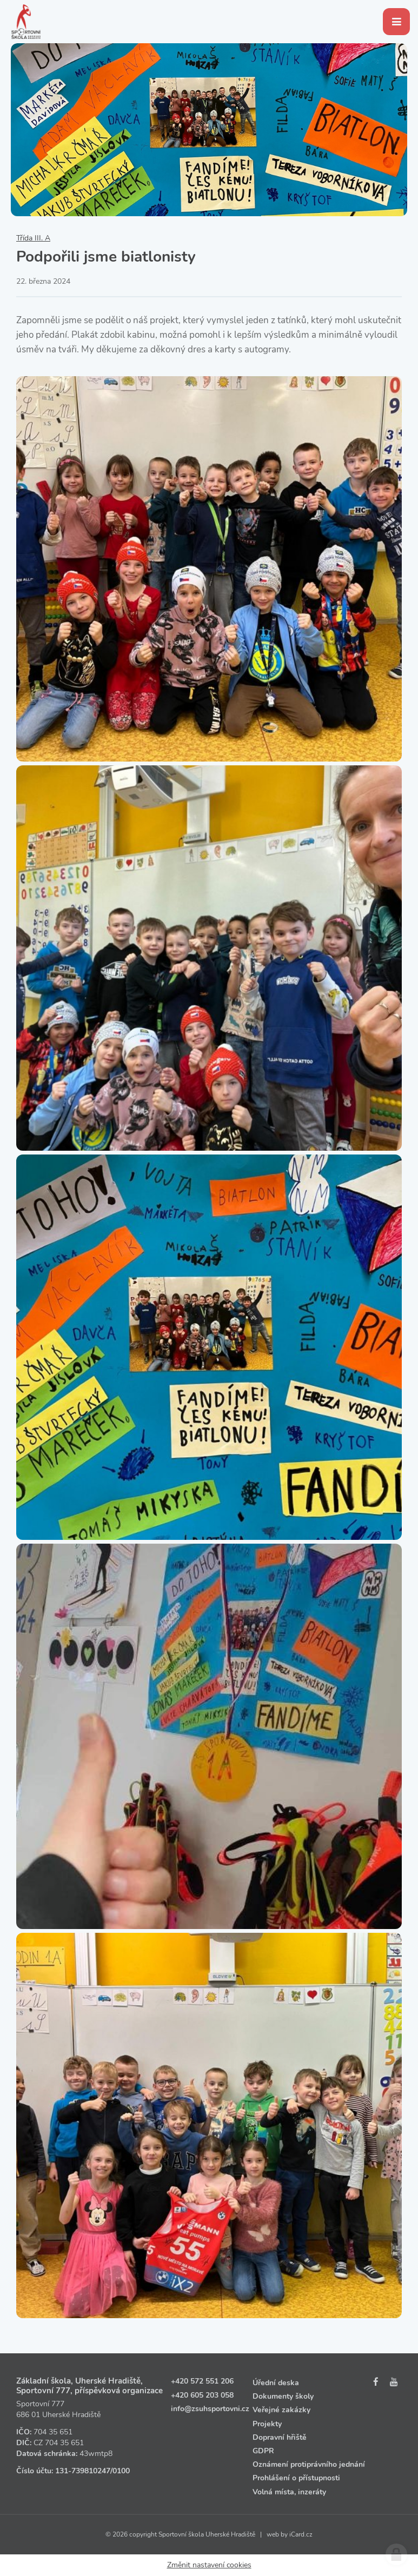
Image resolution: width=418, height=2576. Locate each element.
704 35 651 (53, 2432)
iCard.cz (301, 2534)
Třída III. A (33, 238)
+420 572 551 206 (202, 2381)
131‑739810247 (82, 2471)
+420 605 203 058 (202, 2395)
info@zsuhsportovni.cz (210, 2409)
